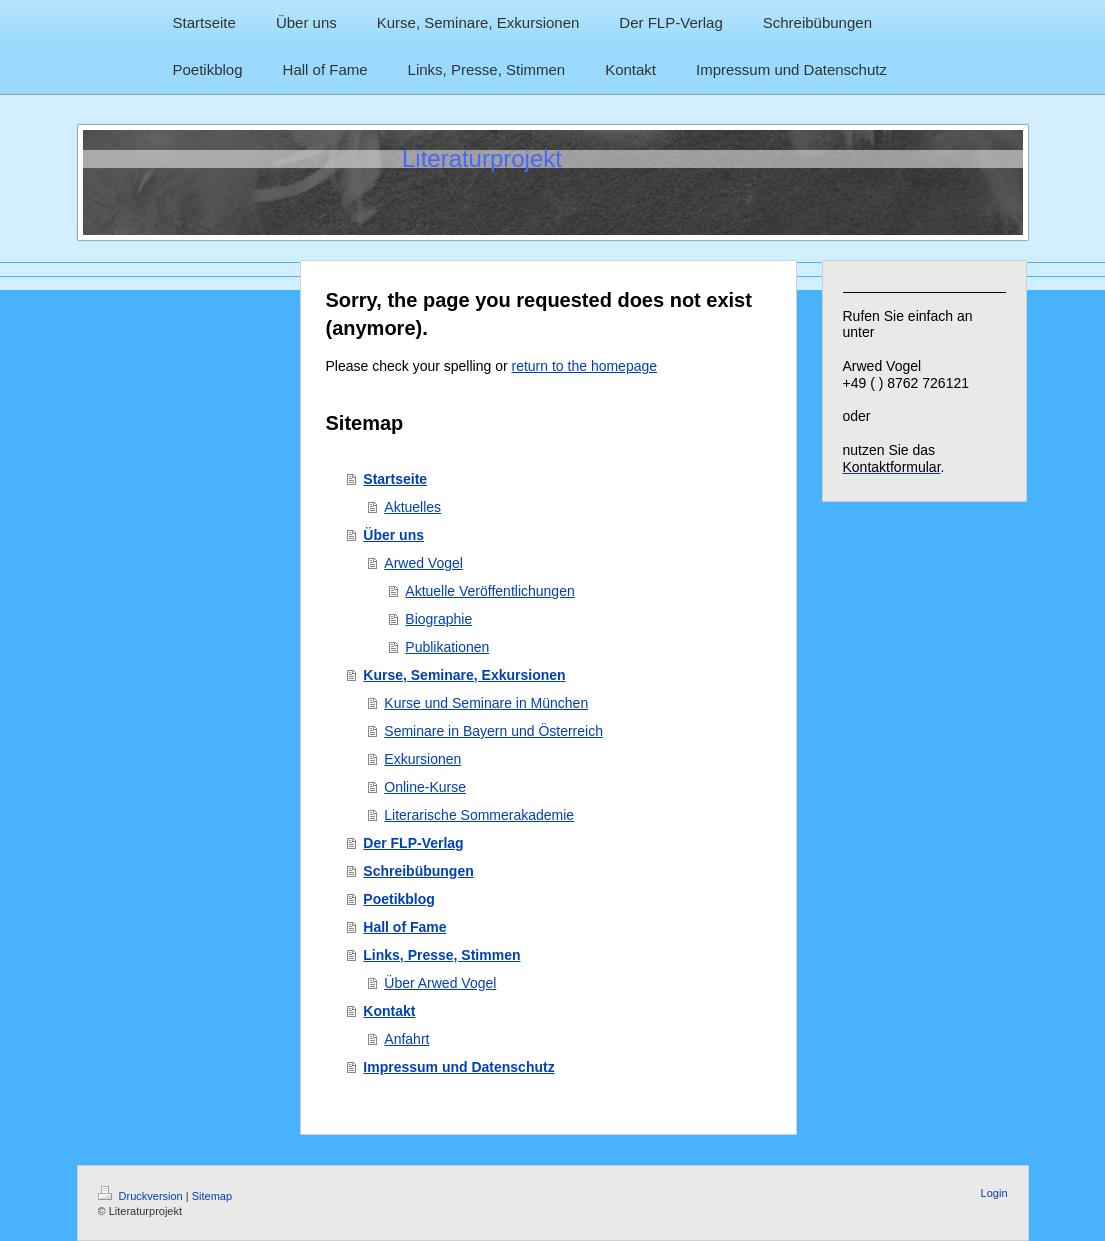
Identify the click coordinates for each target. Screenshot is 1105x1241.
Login (994, 1193)
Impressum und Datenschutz (458, 1067)
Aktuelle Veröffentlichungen (489, 591)
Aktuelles (412, 507)
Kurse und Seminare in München (486, 703)
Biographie (438, 619)
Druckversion (142, 1196)
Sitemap (212, 1196)
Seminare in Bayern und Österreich (493, 731)
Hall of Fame (404, 927)
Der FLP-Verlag (413, 843)
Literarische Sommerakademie (479, 815)
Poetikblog (399, 899)
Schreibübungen (418, 871)
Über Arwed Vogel (440, 983)
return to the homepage (585, 366)
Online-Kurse (425, 787)
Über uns (393, 535)
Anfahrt (406, 1039)
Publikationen (447, 647)
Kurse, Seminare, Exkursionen (464, 675)
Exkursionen (422, 759)
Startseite (395, 479)
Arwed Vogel (423, 563)
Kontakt (389, 1011)
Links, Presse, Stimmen (441, 955)
